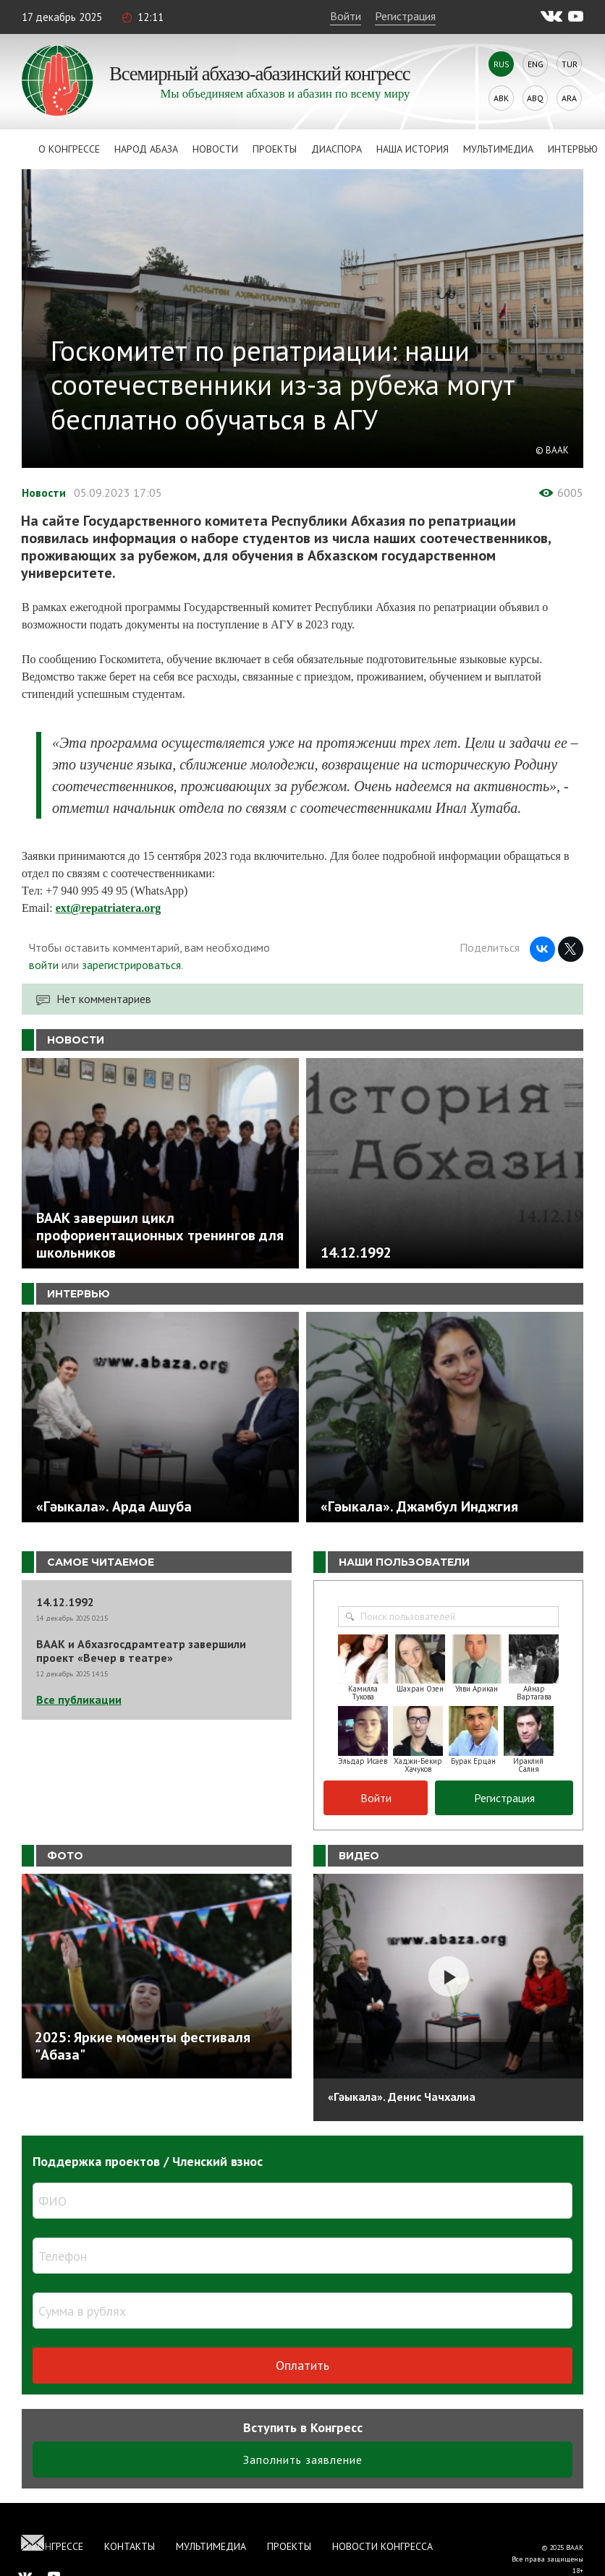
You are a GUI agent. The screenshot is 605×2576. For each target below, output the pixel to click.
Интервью (573, 148)
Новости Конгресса (382, 2546)
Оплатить (302, 2365)
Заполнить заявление (303, 2459)
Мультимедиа (498, 148)
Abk (501, 98)
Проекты (275, 148)
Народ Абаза (146, 148)
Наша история (412, 148)
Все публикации (79, 1699)
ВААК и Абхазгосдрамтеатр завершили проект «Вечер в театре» (141, 1651)
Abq (535, 98)
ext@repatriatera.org (108, 908)
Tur (570, 64)
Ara (569, 98)
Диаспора (336, 148)
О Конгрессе (69, 148)
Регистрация (405, 16)
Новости (215, 148)
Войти (345, 16)
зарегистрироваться (131, 965)
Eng (535, 64)
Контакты (129, 2546)
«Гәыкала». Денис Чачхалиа (401, 2096)
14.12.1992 (65, 1602)
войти (44, 965)
